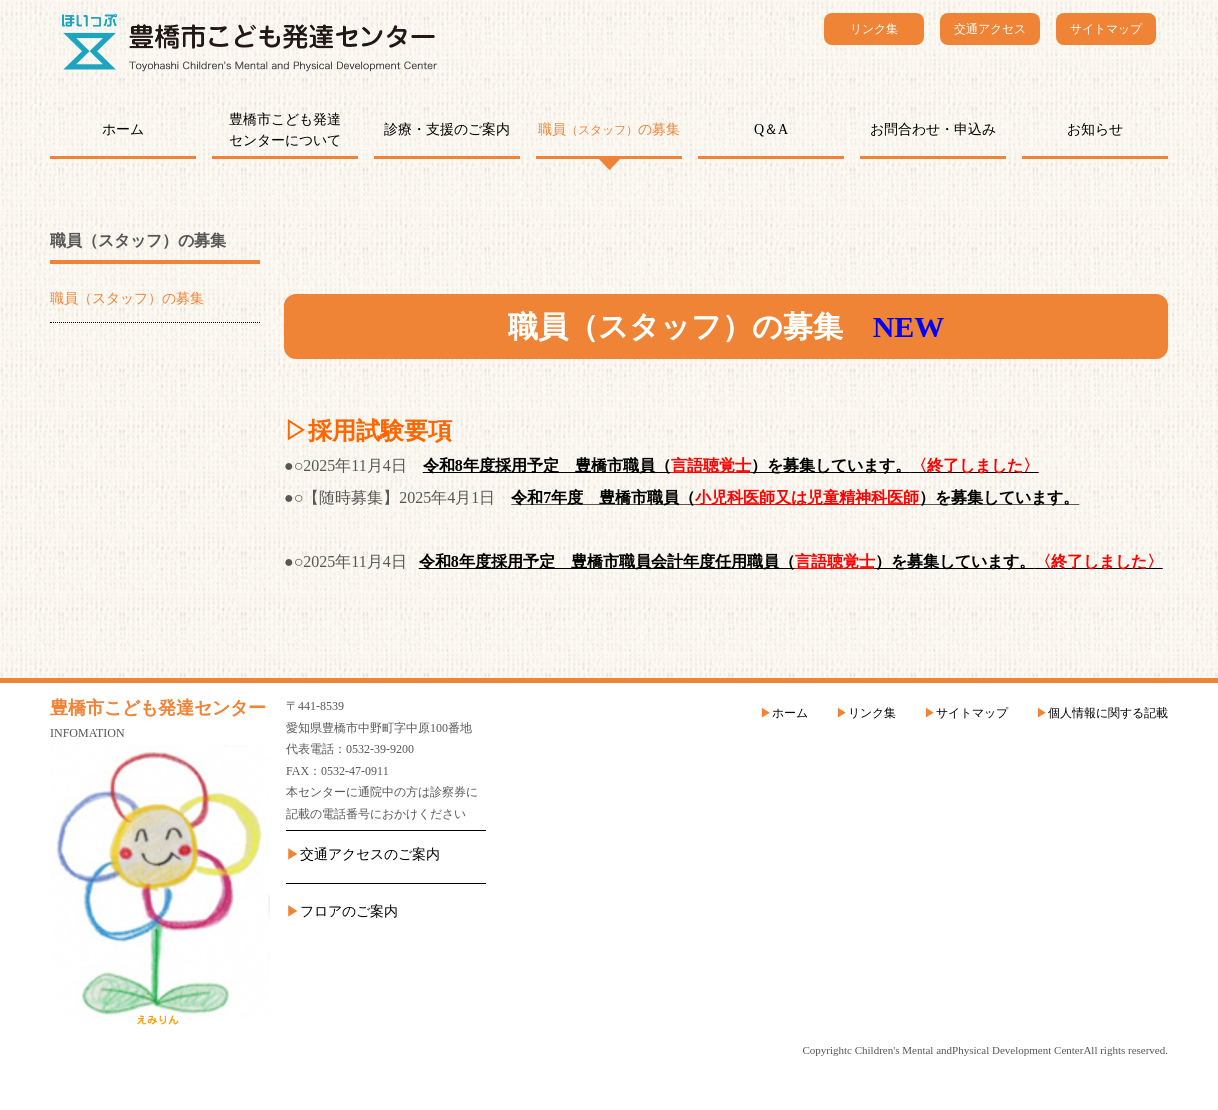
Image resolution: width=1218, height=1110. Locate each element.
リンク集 (874, 29)
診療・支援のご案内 (447, 129)
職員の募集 (609, 129)
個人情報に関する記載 (1108, 713)
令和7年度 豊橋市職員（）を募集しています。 (795, 497)
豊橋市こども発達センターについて (285, 130)
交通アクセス (990, 29)
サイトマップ (1106, 29)
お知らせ (1095, 129)
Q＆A (771, 129)
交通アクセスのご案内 (370, 854)
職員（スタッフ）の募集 (127, 298)
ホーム (123, 129)
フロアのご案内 (349, 911)
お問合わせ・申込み (933, 129)
